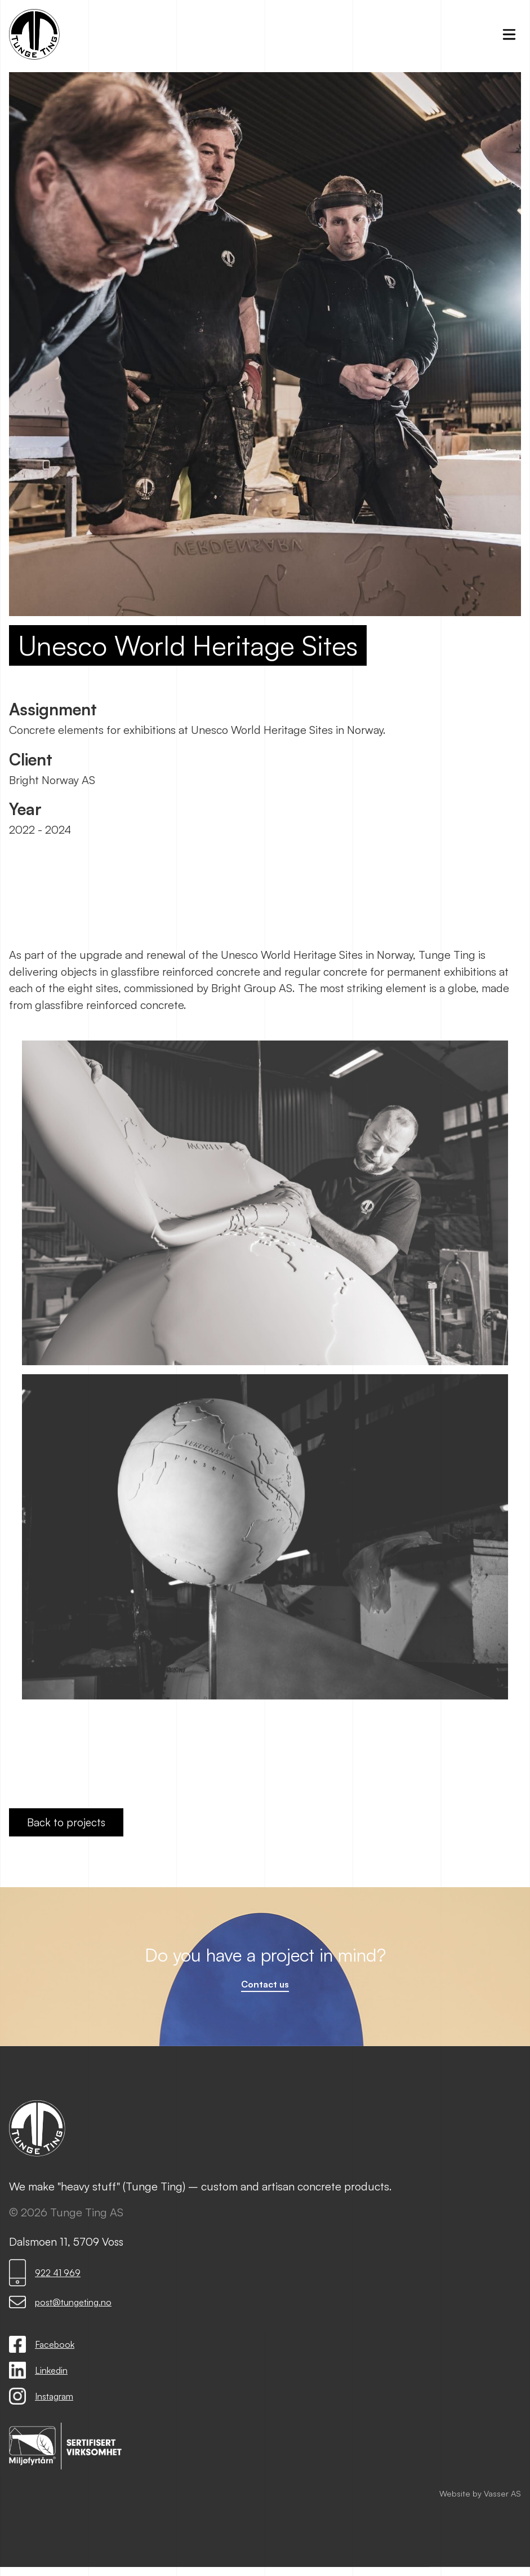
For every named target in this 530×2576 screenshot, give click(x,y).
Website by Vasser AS (480, 2495)
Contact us (265, 1985)
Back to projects (66, 1822)
